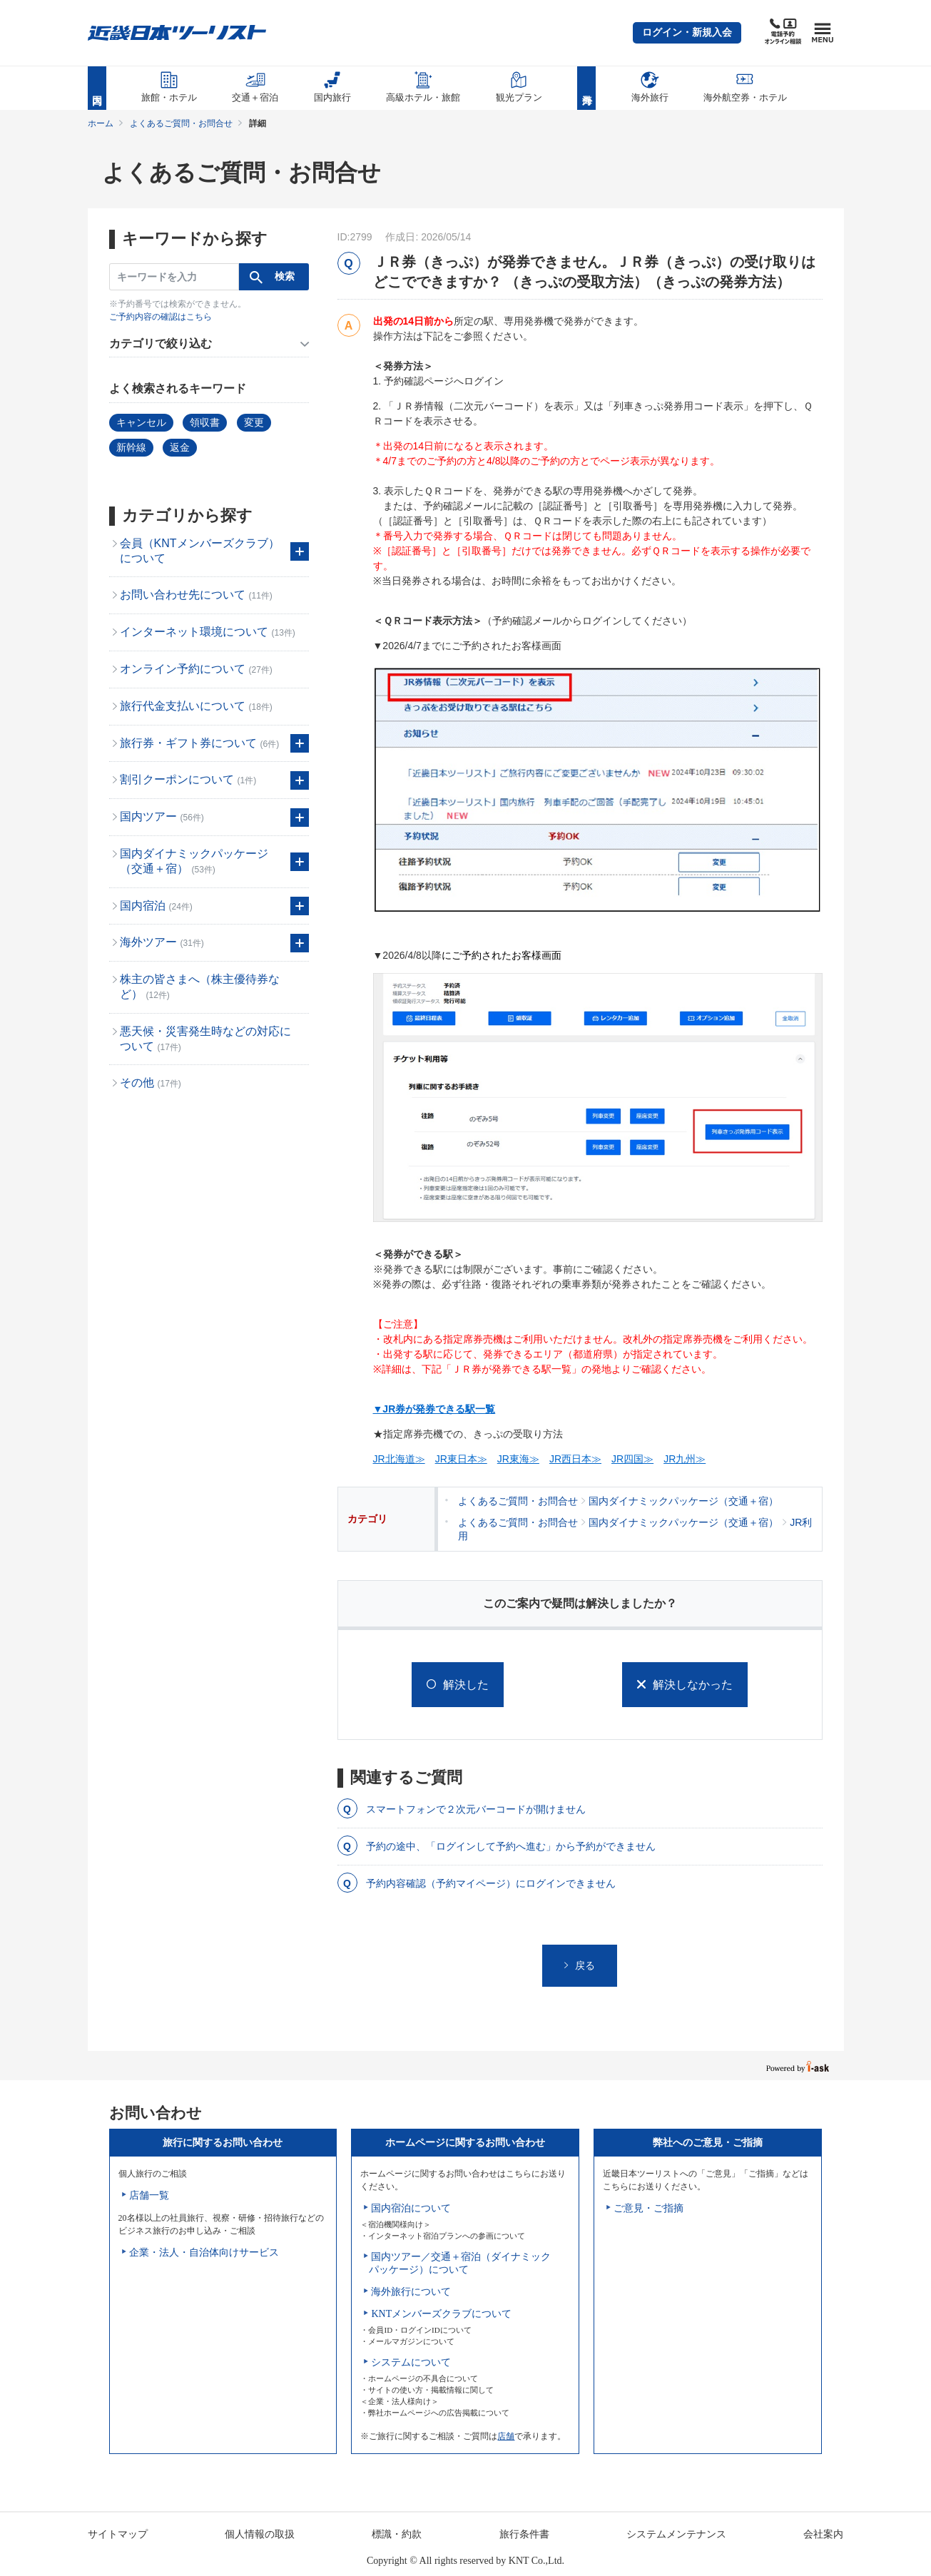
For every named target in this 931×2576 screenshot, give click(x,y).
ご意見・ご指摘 (648, 2208)
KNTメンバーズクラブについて (441, 2313)
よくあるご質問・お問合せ (181, 123)
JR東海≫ (518, 1459)
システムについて (411, 2362)
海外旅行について (411, 2291)
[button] (687, 33)
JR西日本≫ (575, 1459)
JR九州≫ (684, 1459)
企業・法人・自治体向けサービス (204, 2252)
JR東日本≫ (461, 1459)
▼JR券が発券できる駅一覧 (434, 1409)
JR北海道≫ (399, 1459)
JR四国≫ (632, 1459)
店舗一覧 (149, 2195)
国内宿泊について (411, 2208)
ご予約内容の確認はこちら (160, 317)
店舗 (505, 2436)
